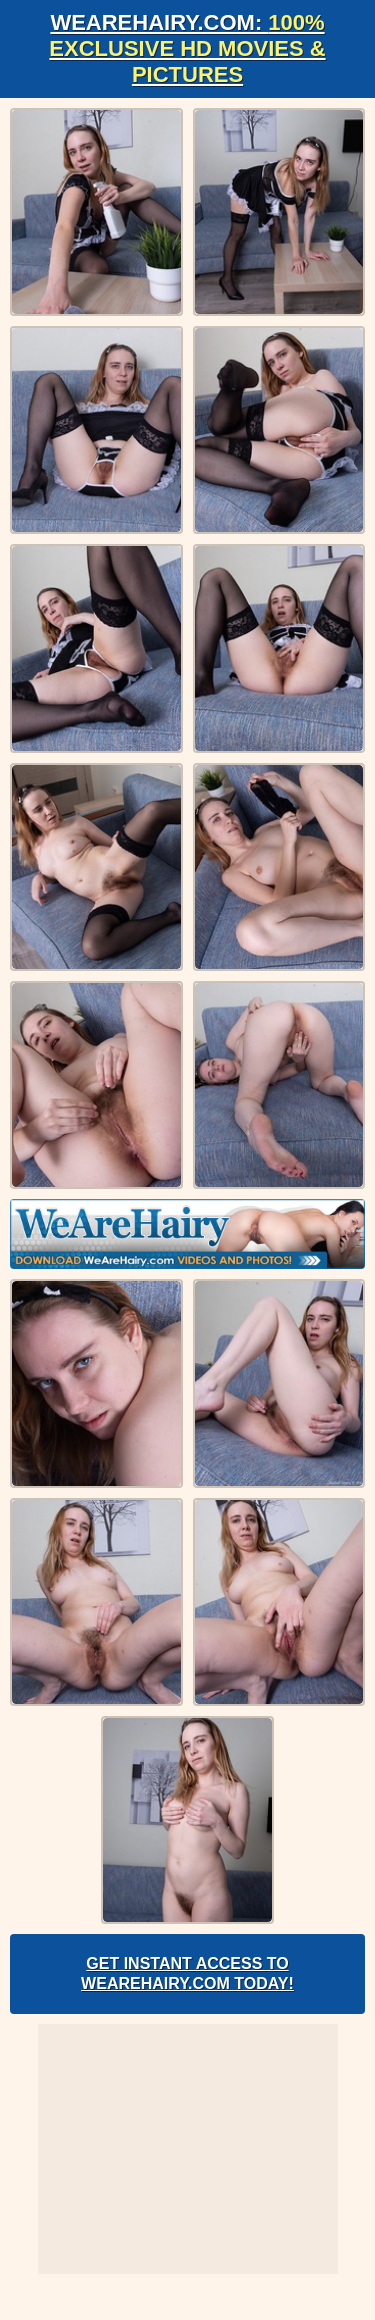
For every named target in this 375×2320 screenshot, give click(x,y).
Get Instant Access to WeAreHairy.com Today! (187, 1973)
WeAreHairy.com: (187, 48)
